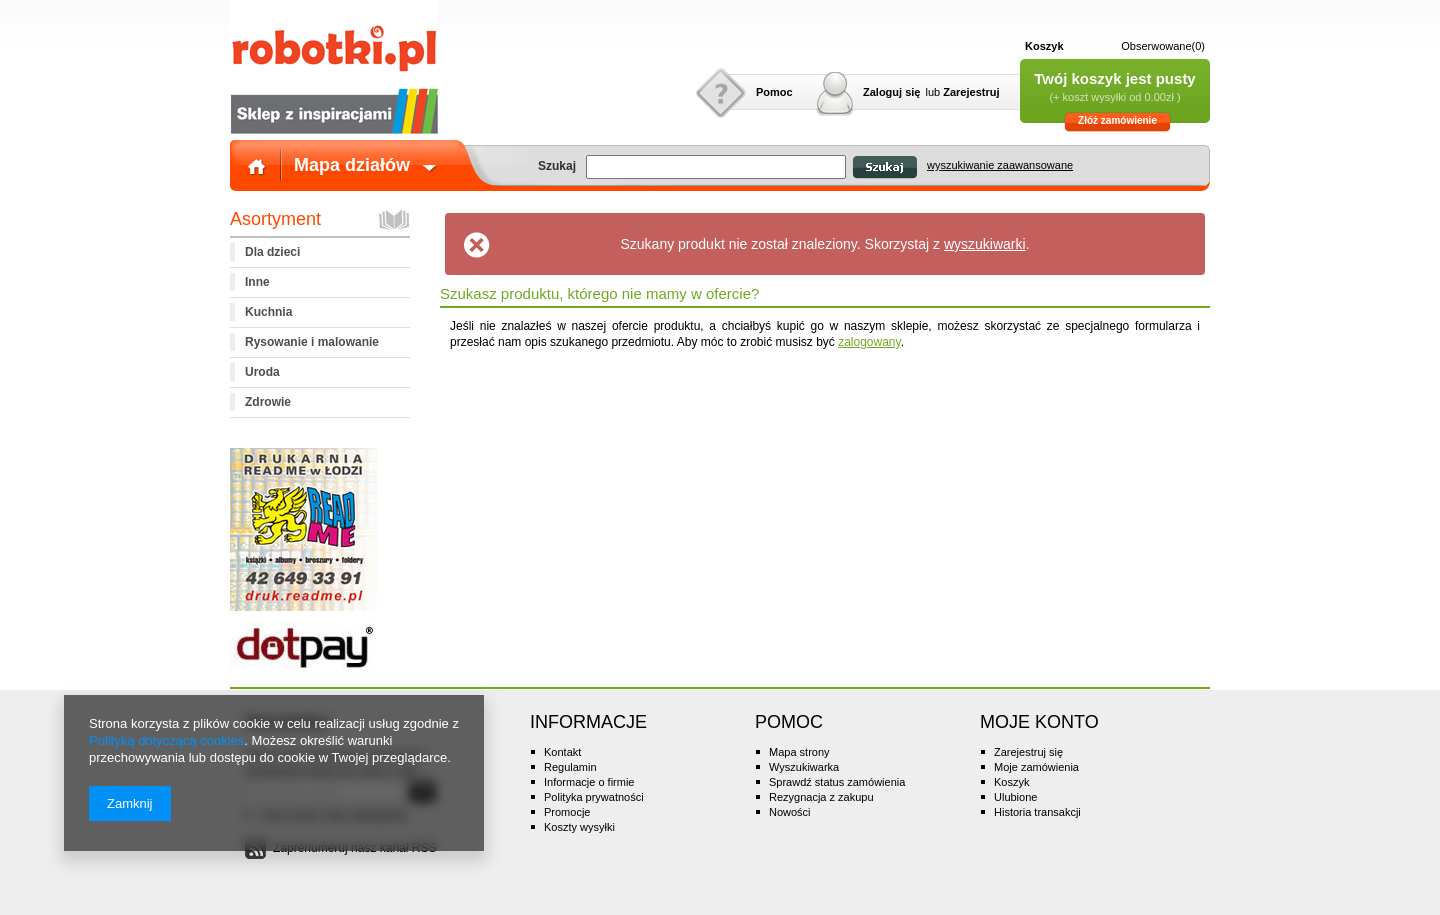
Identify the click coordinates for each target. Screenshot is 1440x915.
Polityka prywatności (594, 797)
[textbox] (716, 167)
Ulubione (1015, 797)
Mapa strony (799, 752)
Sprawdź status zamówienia (837, 782)
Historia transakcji (1037, 812)
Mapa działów (352, 165)
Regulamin (570, 767)
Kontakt (562, 752)
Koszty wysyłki (579, 827)
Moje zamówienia (1036, 767)
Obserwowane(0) (1163, 46)
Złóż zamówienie (1117, 120)
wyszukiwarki (985, 244)
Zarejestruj (971, 92)
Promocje (567, 812)
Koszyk (1044, 46)
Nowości (790, 812)
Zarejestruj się (1028, 752)
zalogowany (869, 342)
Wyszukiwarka (804, 767)
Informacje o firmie (589, 782)
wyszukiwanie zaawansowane (1000, 165)
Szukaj (884, 167)
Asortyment (275, 219)
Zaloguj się (891, 92)
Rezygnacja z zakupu (821, 797)
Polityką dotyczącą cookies (166, 740)
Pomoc (774, 92)
